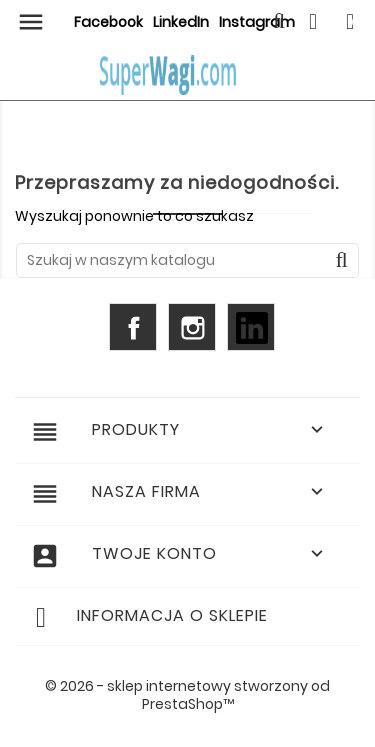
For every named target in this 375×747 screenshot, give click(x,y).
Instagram (192, 327)
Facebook (108, 22)
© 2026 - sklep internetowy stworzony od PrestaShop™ (187, 695)
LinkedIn (181, 22)
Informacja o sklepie (172, 615)
